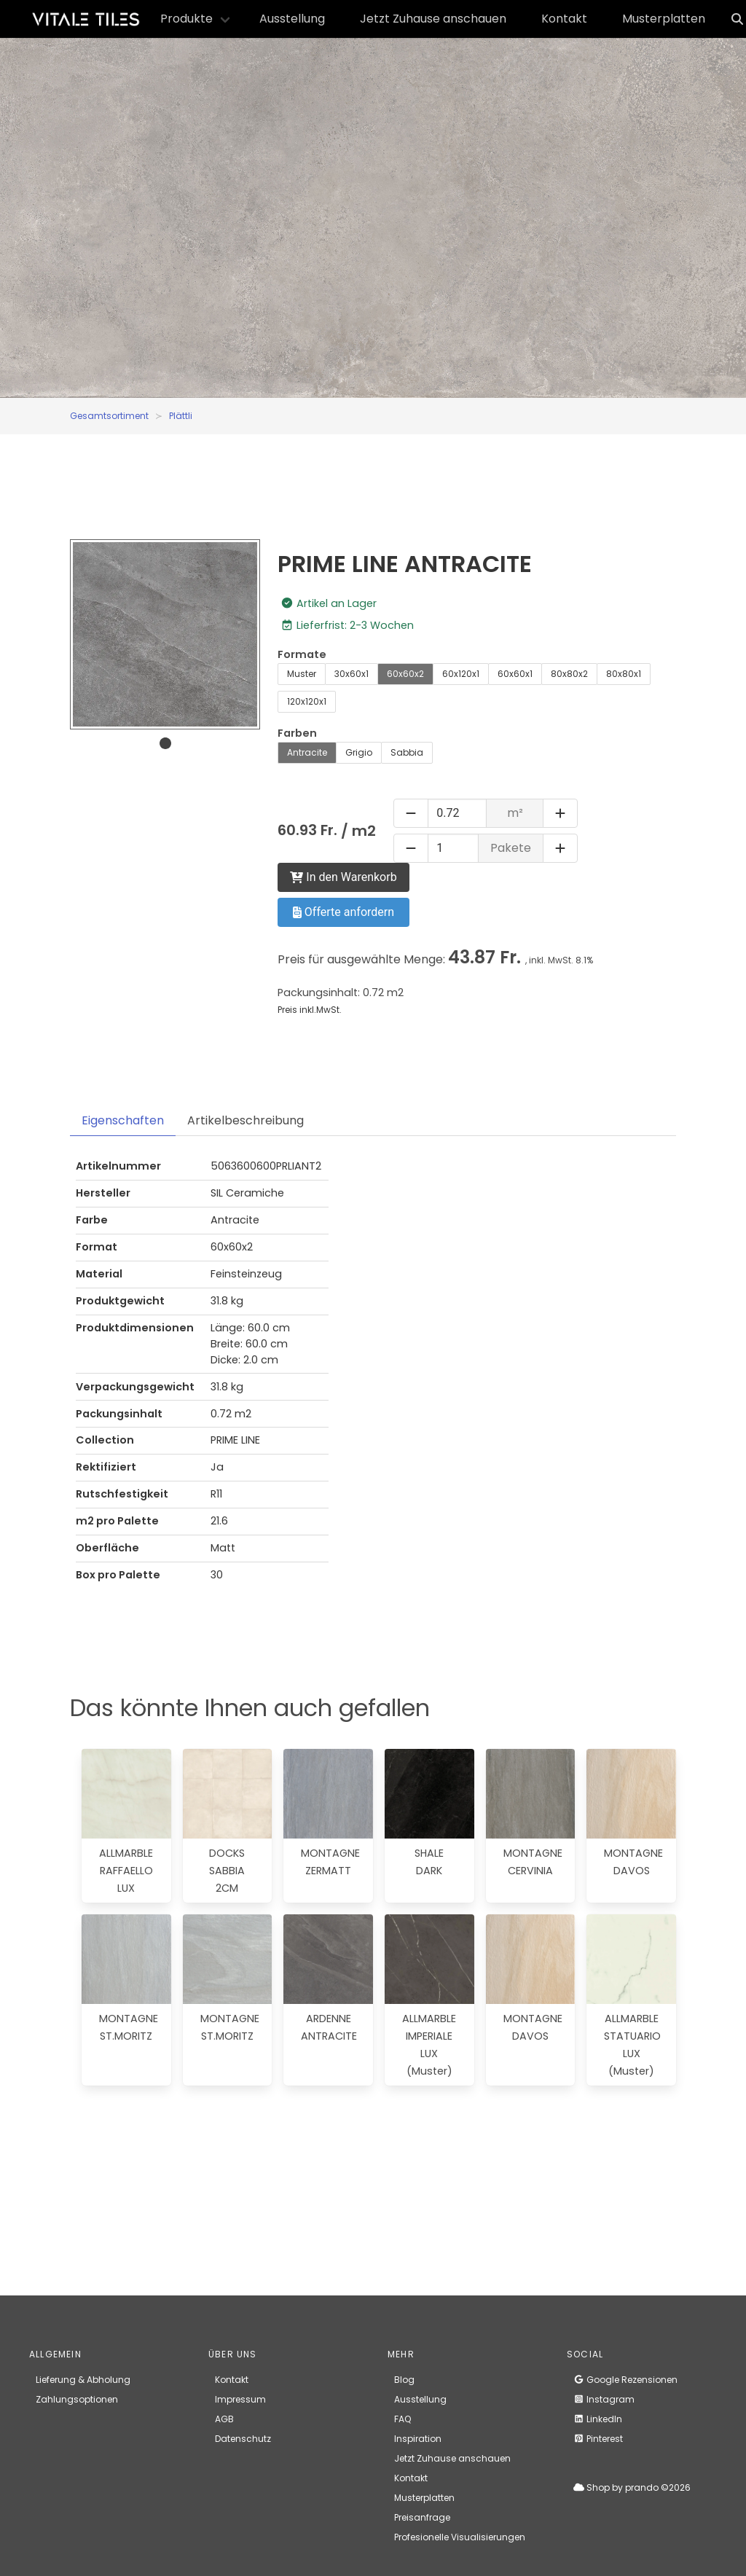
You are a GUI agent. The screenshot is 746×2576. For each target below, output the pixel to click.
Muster (301, 674)
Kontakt (564, 18)
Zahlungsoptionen (77, 2399)
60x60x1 (515, 674)
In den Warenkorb (343, 877)
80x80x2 (569, 674)
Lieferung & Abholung (83, 2379)
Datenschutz (243, 2438)
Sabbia (406, 752)
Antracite (307, 752)
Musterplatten (663, 18)
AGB (224, 2419)
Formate (302, 654)
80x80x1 (623, 674)
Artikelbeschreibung (245, 1120)
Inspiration (417, 2438)
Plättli (180, 416)
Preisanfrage (422, 2517)
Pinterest (598, 2438)
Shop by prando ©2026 (632, 2487)
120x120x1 (306, 701)
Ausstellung (292, 18)
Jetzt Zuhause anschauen (433, 18)
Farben (297, 733)
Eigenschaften (123, 1120)
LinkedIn (597, 2419)
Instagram (604, 2399)
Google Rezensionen (625, 2379)
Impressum (240, 2399)
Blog (404, 2379)
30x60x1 (351, 674)
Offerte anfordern (343, 912)
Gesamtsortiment (109, 416)
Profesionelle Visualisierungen (459, 2537)
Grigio (358, 752)
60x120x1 (460, 674)
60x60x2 (405, 674)
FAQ (402, 2419)
